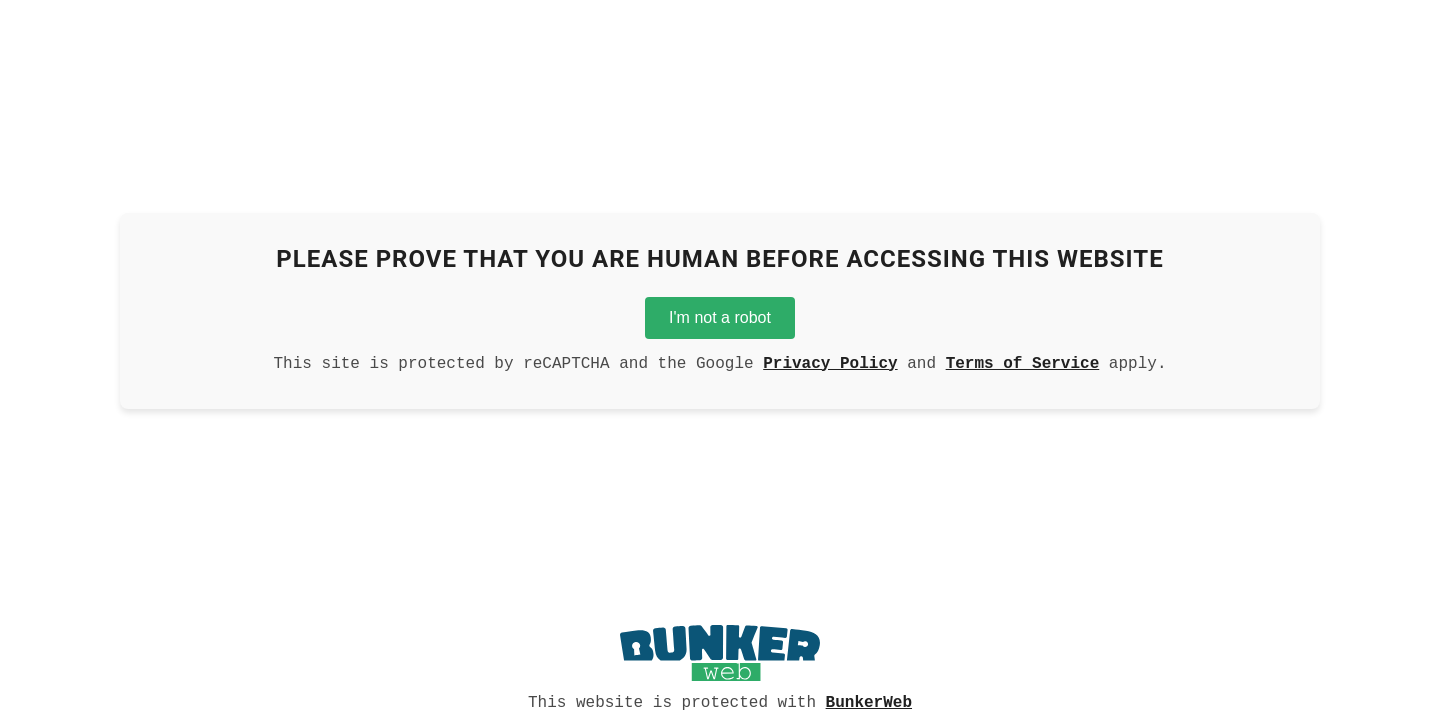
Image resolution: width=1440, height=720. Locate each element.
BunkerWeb (869, 701)
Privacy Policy (830, 362)
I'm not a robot (720, 313)
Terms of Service (1023, 362)
